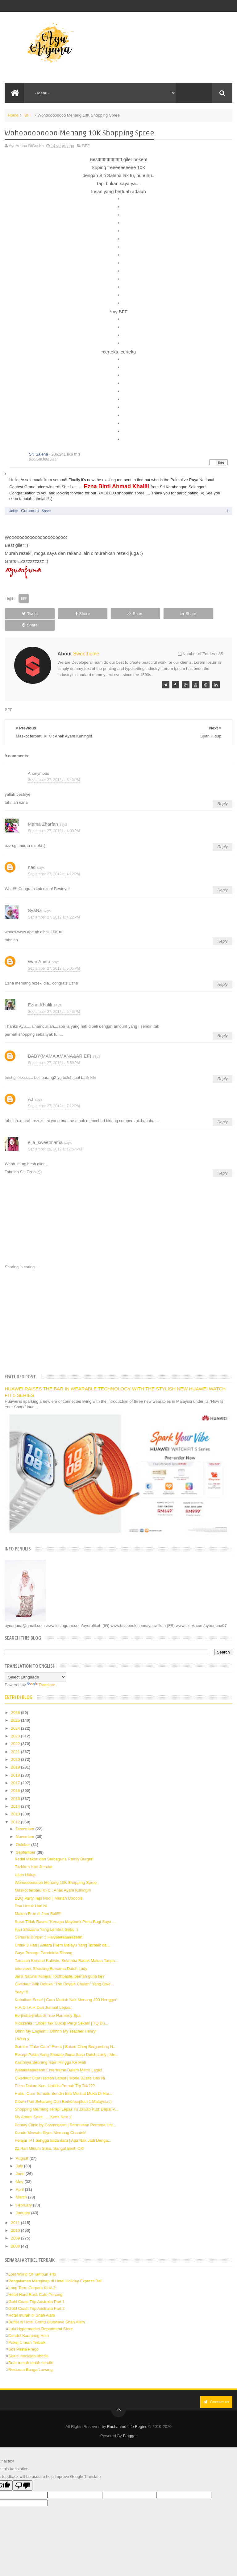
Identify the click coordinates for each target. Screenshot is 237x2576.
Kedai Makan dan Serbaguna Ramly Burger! (54, 1847)
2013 (16, 1802)
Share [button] (46, 511)
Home (13, 115)
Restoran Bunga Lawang (30, 2358)
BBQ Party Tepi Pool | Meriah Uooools (49, 1886)
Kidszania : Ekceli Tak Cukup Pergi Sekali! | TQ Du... (61, 2011)
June (21, 2162)
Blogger (130, 2424)
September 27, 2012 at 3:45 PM (54, 768)
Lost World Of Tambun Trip (32, 2262)
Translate (41, 1673)
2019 (16, 1755)
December (25, 1817)
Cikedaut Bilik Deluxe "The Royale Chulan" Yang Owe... (64, 1972)
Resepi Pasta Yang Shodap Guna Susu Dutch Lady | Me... (66, 2043)
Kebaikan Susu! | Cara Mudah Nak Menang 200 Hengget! (66, 1988)
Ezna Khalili (40, 993)
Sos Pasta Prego (23, 2337)
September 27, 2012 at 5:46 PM (54, 1000)
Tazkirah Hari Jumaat (33, 1855)
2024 (16, 1716)
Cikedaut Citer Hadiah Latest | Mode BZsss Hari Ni (60, 2066)
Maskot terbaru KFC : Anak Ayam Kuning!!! (53, 1878)
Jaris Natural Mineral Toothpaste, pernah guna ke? (60, 1965)
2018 (16, 1763)
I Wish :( (22, 2027)
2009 (16, 2226)
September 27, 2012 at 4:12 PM (54, 862)
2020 (16, 1747)
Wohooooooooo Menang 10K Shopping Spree (56, 1870)
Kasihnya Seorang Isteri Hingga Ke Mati (50, 2050)
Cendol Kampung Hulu (28, 2324)
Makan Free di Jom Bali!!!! (38, 1902)
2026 (16, 1701)
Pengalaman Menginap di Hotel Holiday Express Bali (55, 2269)
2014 (16, 1794)
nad (31, 855)
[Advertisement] (118, 1309)
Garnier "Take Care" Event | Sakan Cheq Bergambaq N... (65, 2035)
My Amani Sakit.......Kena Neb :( (43, 2105)
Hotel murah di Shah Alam (31, 2303)
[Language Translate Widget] (35, 1665)
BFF (28, 115)
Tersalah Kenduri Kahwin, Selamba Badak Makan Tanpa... (66, 1949)
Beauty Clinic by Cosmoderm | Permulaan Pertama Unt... (65, 2113)
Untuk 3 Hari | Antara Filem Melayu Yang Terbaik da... (62, 1933)
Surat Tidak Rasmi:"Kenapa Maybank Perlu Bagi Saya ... (65, 1910)
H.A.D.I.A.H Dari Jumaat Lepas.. (44, 1996)
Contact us (216, 2390)
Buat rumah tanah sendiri (30, 2351)
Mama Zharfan (43, 812)
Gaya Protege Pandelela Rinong (43, 1941)
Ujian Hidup (25, 1863)
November (25, 1825)
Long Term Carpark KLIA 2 (32, 2276)
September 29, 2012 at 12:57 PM (55, 1137)
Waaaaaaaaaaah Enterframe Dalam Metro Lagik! (58, 2058)
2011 (16, 2211)
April (20, 2177)
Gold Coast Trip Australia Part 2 (36, 2296)
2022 (16, 1732)
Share (72, 613)
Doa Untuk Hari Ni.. (32, 1894)
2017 (16, 1771)
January (23, 2201)
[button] (225, 455)
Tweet (27, 613)
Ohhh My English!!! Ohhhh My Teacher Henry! (56, 2019)
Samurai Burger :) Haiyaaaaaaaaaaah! (49, 1925)
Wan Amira (39, 949)
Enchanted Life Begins (127, 2415)
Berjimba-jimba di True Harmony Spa (48, 2003)
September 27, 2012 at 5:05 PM (54, 957)
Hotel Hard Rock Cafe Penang (35, 2283)
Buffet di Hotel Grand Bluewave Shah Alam (46, 2310)
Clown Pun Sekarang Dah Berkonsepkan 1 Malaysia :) (63, 2089)
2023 (16, 1724)
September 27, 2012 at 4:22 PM (54, 905)
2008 (16, 2234)
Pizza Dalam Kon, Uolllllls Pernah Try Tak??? (55, 2074)
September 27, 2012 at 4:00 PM (54, 819)
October (23, 1833)
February (24, 2193)
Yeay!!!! (21, 1980)
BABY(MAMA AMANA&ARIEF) (59, 1044)
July (20, 2154)
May (20, 2170)
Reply (222, 792)
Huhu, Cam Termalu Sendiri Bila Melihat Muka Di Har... (63, 2082)
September (26, 1840)
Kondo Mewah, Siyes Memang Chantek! (50, 2121)
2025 (16, 1709)
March (22, 2185)
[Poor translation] (22, 2474)
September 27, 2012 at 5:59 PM (54, 1051)
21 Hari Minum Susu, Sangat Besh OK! (49, 2136)
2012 (16, 1810)
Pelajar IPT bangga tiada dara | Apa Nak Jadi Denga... (63, 2129)
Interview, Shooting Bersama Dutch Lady (51, 1957)
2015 (16, 1787)
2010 (16, 2219)
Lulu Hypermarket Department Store (40, 2317)
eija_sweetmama (45, 1130)
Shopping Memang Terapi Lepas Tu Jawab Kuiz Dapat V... (66, 2097)
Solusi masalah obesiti (28, 2344)
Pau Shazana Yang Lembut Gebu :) (46, 1917)
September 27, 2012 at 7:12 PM (54, 1094)
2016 (16, 1779)
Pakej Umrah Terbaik (26, 2330)
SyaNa (35, 898)
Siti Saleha (38, 454)
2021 (16, 1740)
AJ (30, 1087)
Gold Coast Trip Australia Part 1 (36, 2290)
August (22, 2146)
